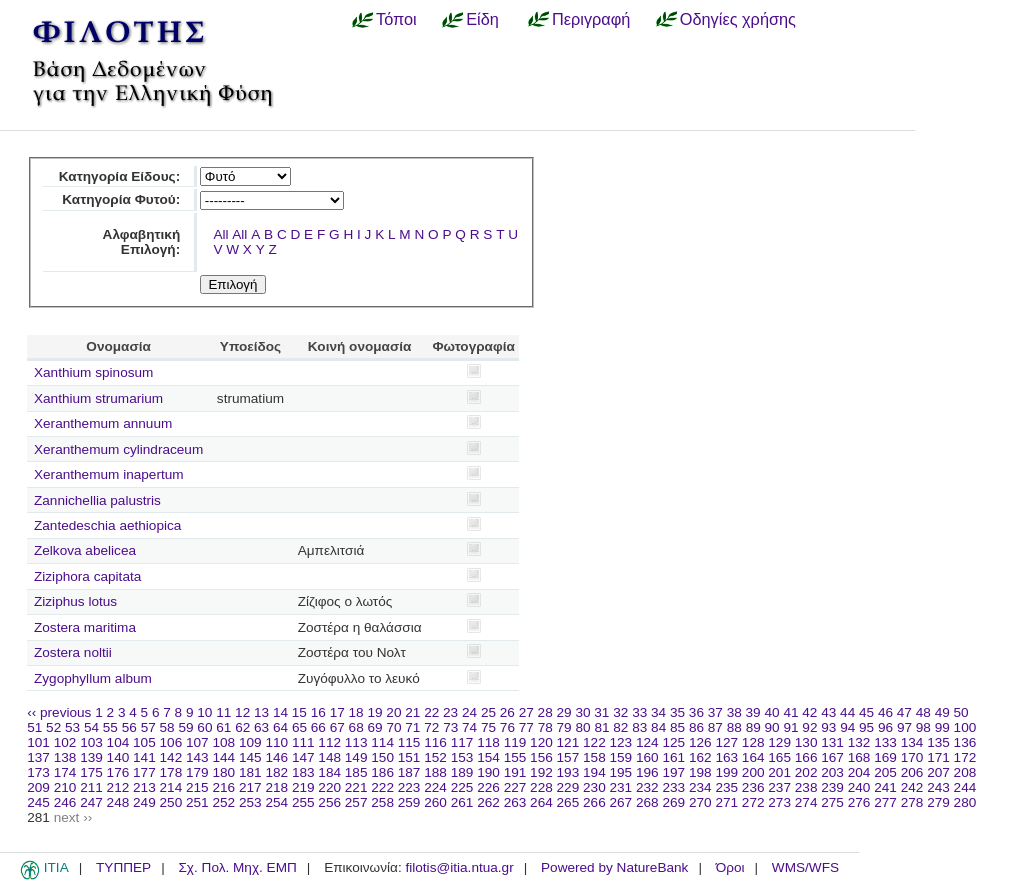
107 (197, 742)
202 (806, 772)
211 (91, 787)
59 (185, 727)
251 (197, 802)
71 (412, 727)
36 (696, 712)
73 (450, 727)
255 (303, 802)
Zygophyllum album (93, 678)
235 (726, 787)
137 (38, 757)
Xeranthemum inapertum (109, 474)
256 (329, 802)
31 (601, 712)
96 (885, 727)
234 (700, 787)
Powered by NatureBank (614, 867)
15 (299, 712)
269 (673, 802)
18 (356, 712)
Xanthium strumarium (98, 398)
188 (435, 772)
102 (65, 742)
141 (144, 757)
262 (488, 802)
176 (118, 772)
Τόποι (396, 19)
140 (118, 757)
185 (356, 772)
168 (859, 757)
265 (568, 802)
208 (965, 772)
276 (859, 802)
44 (847, 712)
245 (38, 802)
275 (832, 802)
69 (375, 727)
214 (171, 787)
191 (515, 772)
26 (507, 712)
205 (885, 772)
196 (647, 772)
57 (148, 727)
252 (223, 802)
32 (620, 712)
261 (462, 802)
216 (223, 787)
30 (582, 712)
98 (923, 727)
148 (329, 757)
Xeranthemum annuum (103, 423)
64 (280, 727)
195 (621, 772)
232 (647, 787)
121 (568, 742)
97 (904, 727)
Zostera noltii (73, 652)
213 (144, 787)
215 (197, 787)
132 (859, 742)
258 (382, 802)
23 (450, 712)
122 (594, 742)
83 (639, 727)
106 (171, 742)
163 (726, 757)
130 (806, 742)
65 (299, 727)
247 (91, 802)
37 (715, 712)
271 (726, 802)
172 (965, 757)
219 (303, 787)
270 (700, 802)
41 (790, 712)
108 (223, 742)
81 (601, 727)
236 (753, 787)
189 (462, 772)
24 (469, 712)
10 (204, 712)
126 (700, 742)
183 (303, 772)
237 (779, 787)
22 (431, 712)
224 (435, 787)
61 (223, 727)
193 (568, 772)
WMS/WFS (805, 867)
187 (409, 772)
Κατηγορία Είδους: (119, 176)
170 (912, 757)
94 (847, 727)
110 (276, 742)
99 (942, 727)
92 (809, 727)
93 (828, 727)
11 (223, 712)
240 (859, 787)
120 (541, 742)
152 (435, 757)
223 (409, 787)
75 (488, 727)
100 (965, 727)
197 (673, 772)
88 (734, 727)
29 (564, 712)
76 (507, 727)
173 (38, 772)
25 (488, 712)
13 (261, 712)
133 (885, 742)
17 (337, 712)
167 (832, 757)
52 (53, 727)
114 (382, 742)
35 (677, 712)
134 (912, 742)
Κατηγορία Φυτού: (121, 199)
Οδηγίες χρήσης (738, 19)
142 (171, 757)
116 (435, 742)
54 (91, 727)
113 (356, 742)
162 (700, 757)
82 (620, 727)
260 (435, 802)
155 (515, 757)
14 (280, 712)
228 (541, 787)
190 (488, 772)
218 (276, 787)
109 (250, 742)
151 (409, 757)
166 (806, 757)
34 (658, 712)
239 (832, 787)
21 (412, 712)
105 (144, 742)
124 (647, 742)
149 (356, 757)
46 (885, 712)
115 (409, 742)
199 (726, 772)
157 (568, 757)
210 (65, 787)
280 (965, 802)
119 (515, 742)
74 (469, 727)
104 (118, 742)
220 (329, 787)
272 (753, 802)
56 (129, 727)
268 (647, 802)
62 (242, 727)
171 (938, 757)
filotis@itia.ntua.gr (459, 867)
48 (923, 712)
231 (621, 787)
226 (488, 787)
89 (753, 727)
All (220, 234)
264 (541, 802)
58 (167, 727)
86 (696, 727)
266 (594, 802)
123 (621, 742)
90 (772, 727)
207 (938, 772)
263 (515, 802)
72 (431, 727)
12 (242, 712)
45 (866, 712)
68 (356, 727)
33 (639, 712)
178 (171, 772)
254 (276, 802)
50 (961, 712)
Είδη (482, 19)
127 (726, 742)
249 (144, 802)
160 (647, 757)
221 (356, 787)
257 (356, 802)
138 (65, 757)
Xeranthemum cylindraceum (118, 449)
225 (462, 787)
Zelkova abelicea (85, 550)
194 (594, 772)
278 (912, 802)
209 (38, 787)
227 (515, 787)
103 (91, 742)
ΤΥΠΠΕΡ (123, 867)
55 (110, 727)
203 (832, 772)
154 (488, 757)
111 (303, 742)
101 (38, 742)
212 (118, 787)
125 (673, 742)
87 (715, 727)
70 (393, 727)
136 (965, 742)
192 (541, 772)
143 (197, 757)
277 (885, 802)
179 (197, 772)
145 (250, 757)
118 (488, 742)
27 (526, 712)
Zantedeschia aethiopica (107, 525)
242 (912, 787)
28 (545, 712)
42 (809, 712)
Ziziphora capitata (87, 576)
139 (91, 757)
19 (374, 712)
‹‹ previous (59, 712)
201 (779, 772)
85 (677, 727)
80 (582, 727)
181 (250, 772)
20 (393, 712)
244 (965, 787)
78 (545, 727)
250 (171, 802)
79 (564, 727)
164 (753, 757)
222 (382, 787)
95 (866, 727)
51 (34, 727)
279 (938, 802)
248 (118, 802)
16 (318, 712)
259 (409, 802)
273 (779, 802)
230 (594, 787)
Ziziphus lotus (75, 601)
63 (261, 727)
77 (526, 727)
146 (276, 757)
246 (65, 802)
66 (318, 727)
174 (65, 772)
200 (753, 772)
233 (673, 787)
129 (779, 742)
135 (938, 742)
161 (673, 757)
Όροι (730, 867)
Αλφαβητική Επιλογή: (142, 242)
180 (223, 772)
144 (223, 757)
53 (72, 727)
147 (303, 757)
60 (204, 727)
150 (382, 757)
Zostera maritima (85, 627)
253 (250, 802)
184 (329, 772)
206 (912, 772)
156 (541, 757)
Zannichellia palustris (97, 500)
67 (337, 727)
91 (790, 727)
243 (938, 787)
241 (885, 787)
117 (462, 742)
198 (700, 772)
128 (753, 742)
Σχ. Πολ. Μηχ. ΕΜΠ (237, 867)
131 (832, 742)
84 (658, 727)
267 (621, 802)
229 (568, 787)
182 (276, 772)
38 (734, 712)
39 (753, 712)
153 (462, 757)
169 (885, 757)
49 (942, 712)
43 (828, 712)
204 (859, 772)
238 (806, 787)
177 (144, 772)
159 (621, 757)
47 (904, 712)
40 (771, 712)
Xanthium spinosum (93, 372)
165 (779, 757)
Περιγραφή (591, 19)
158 (594, 757)
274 (806, 802)
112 (329, 742)
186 (382, 772)
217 (250, 787)
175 (91, 772)
